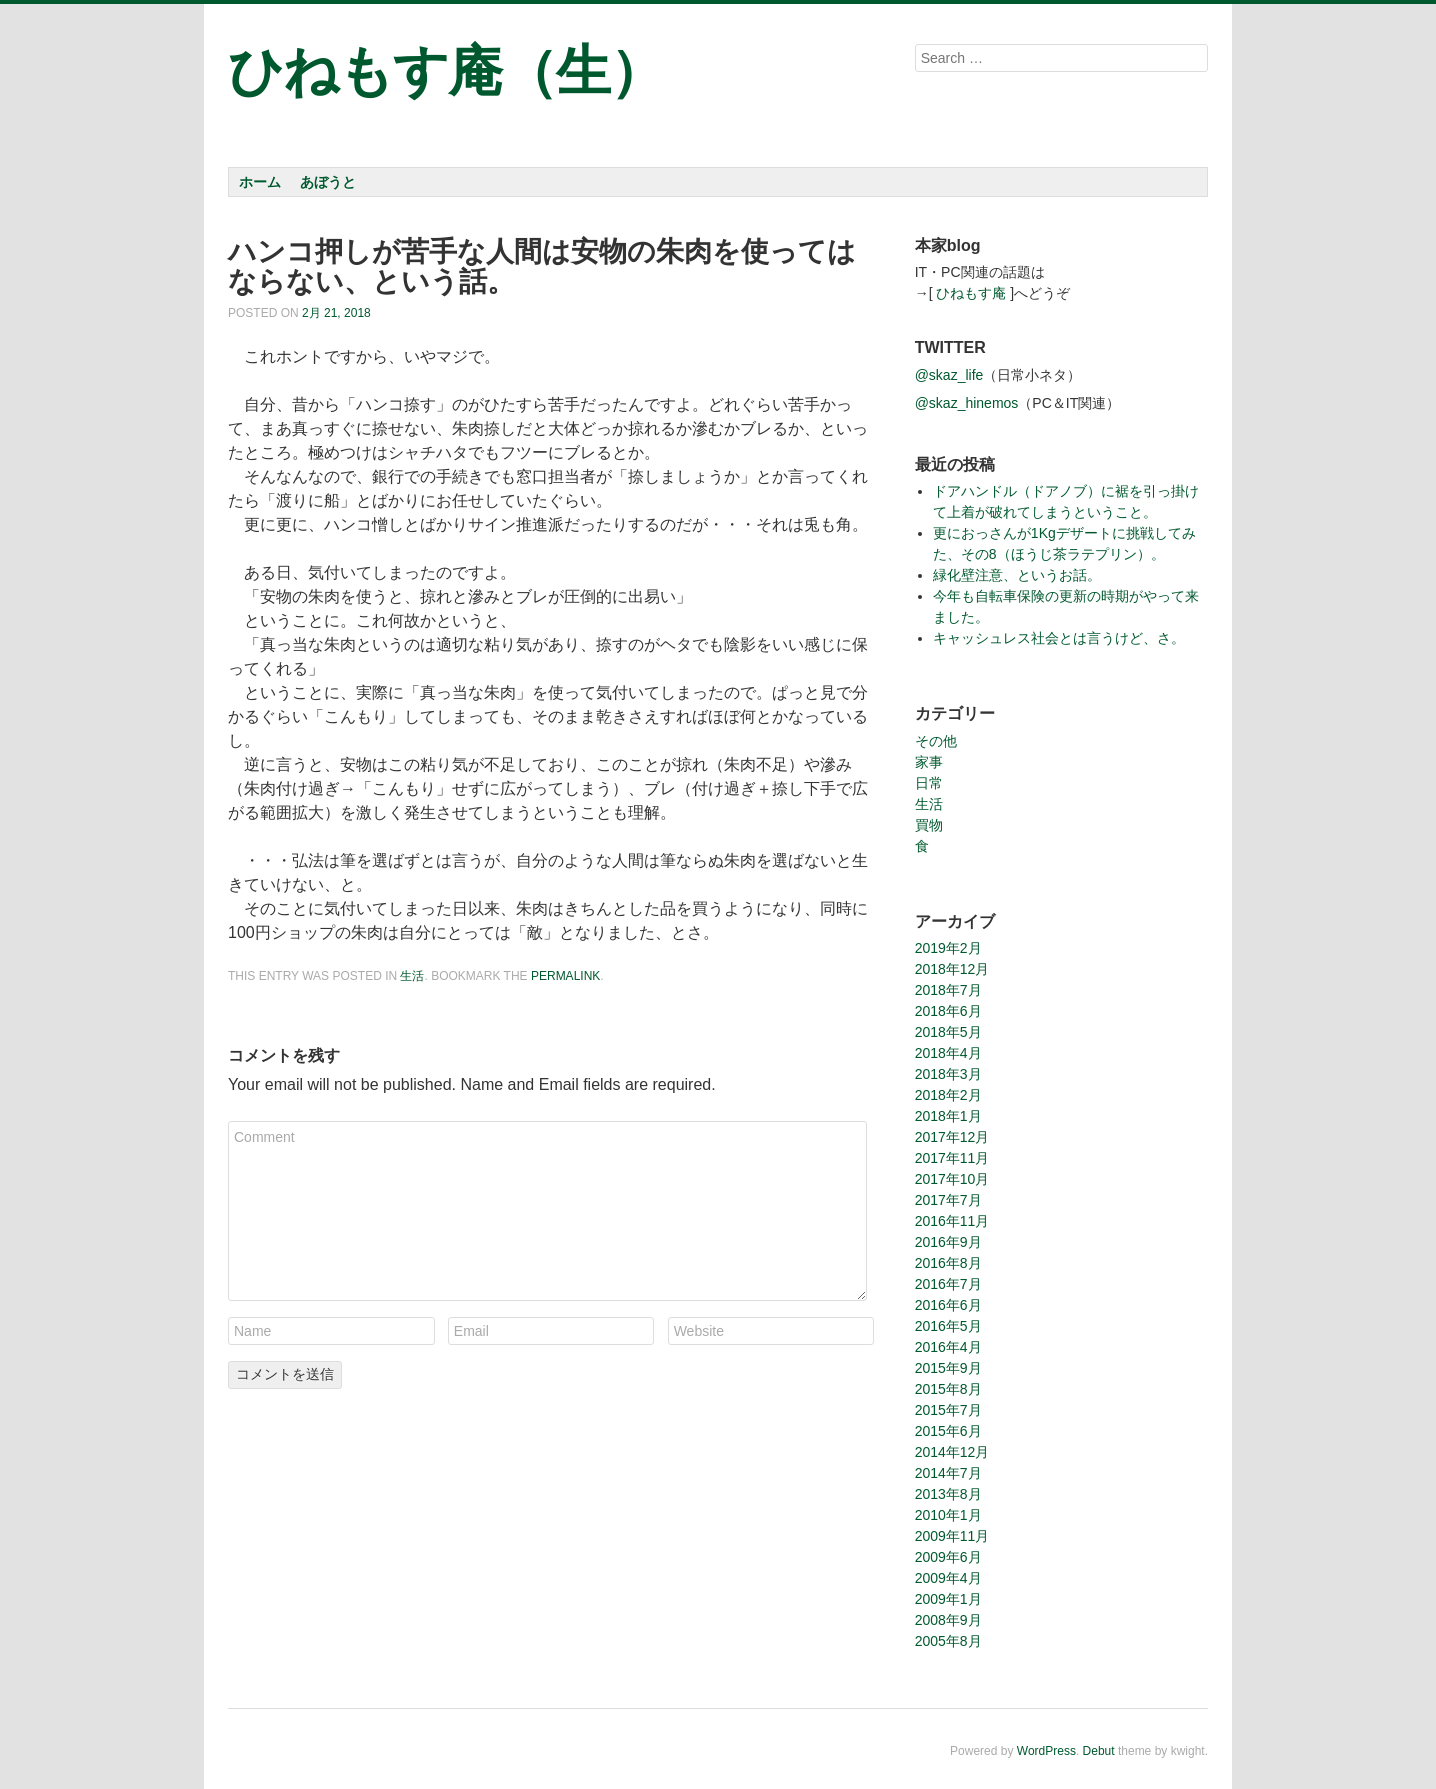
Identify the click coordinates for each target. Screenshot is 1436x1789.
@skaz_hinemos (967, 403)
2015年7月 (948, 1410)
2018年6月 (948, 1011)
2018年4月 (948, 1053)
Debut (1099, 1751)
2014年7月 (948, 1473)
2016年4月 (948, 1347)
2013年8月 (948, 1494)
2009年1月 (948, 1599)
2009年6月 (948, 1557)
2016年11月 (952, 1221)
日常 (929, 783)
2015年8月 (948, 1389)
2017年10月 (952, 1179)
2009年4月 (948, 1578)
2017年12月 (952, 1137)
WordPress (1046, 1751)
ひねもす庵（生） (446, 71)
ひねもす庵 (971, 293)
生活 (412, 976)
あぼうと (328, 182)
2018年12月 (952, 969)
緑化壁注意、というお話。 (1017, 575)
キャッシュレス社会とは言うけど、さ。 (1059, 638)
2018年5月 (948, 1032)
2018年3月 (948, 1074)
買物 (929, 825)
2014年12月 (952, 1452)
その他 (936, 741)
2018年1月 (948, 1116)
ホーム (260, 182)
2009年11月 (952, 1536)
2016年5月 (948, 1326)
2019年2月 (948, 948)
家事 (929, 762)
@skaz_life (949, 375)
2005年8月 (948, 1641)
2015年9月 (948, 1368)
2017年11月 (952, 1158)
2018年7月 (948, 990)
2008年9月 (948, 1620)
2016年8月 (948, 1263)
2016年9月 (948, 1242)
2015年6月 (948, 1431)
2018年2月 (948, 1095)
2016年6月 (948, 1305)
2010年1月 (948, 1515)
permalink (565, 976)
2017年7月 (948, 1200)
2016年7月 (948, 1284)
